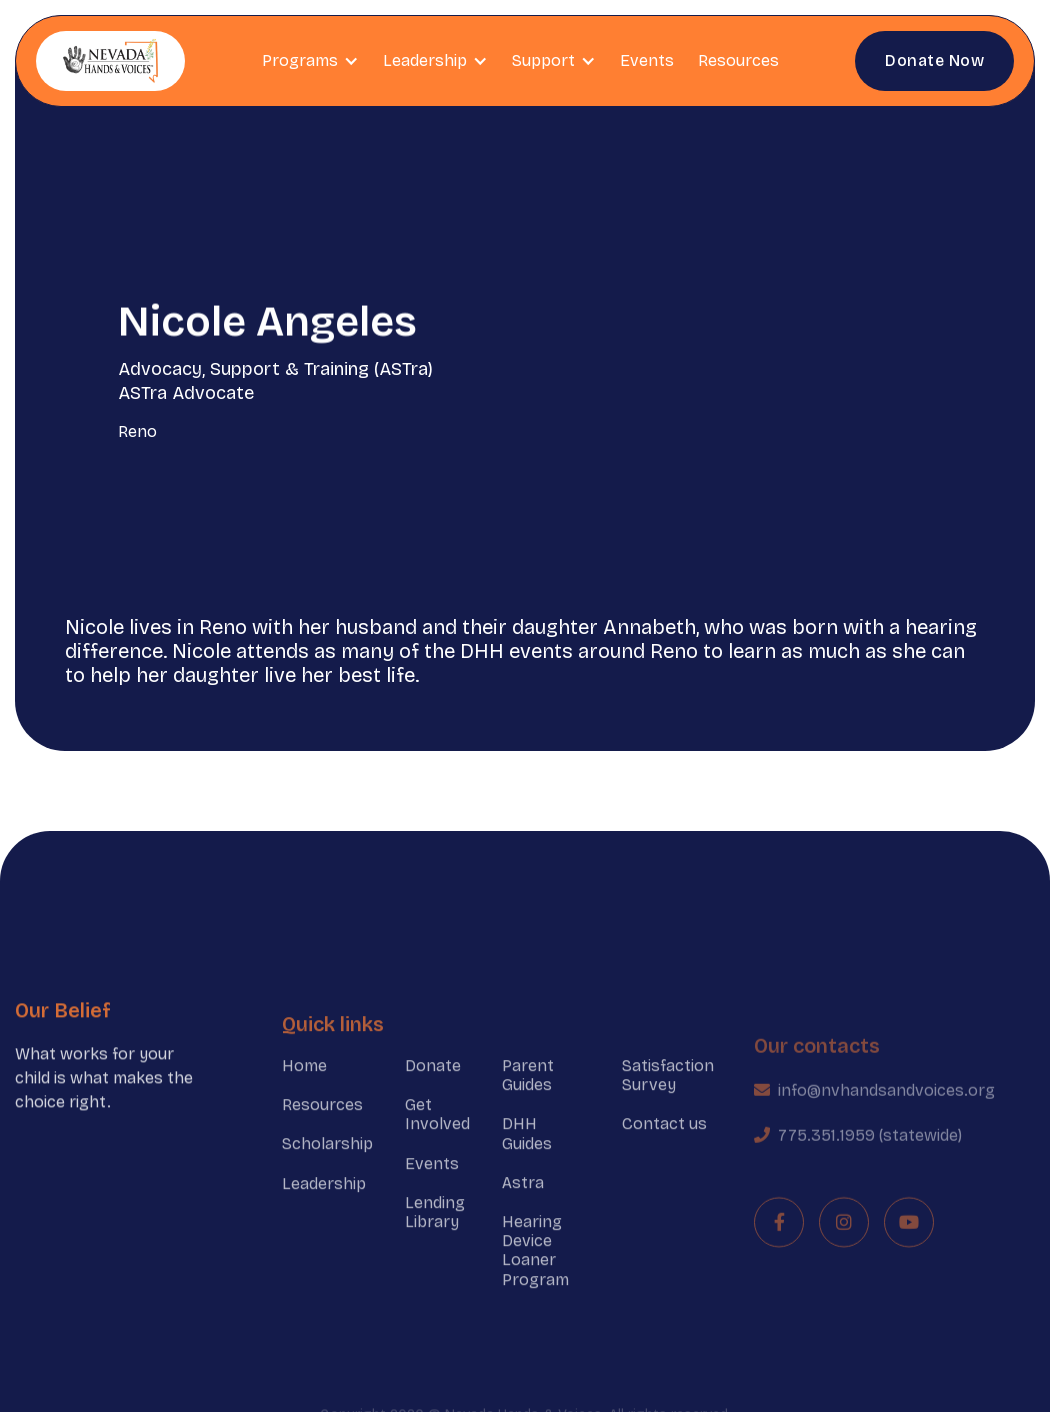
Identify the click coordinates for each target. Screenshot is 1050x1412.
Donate (433, 1090)
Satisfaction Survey (668, 1100)
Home (304, 1090)
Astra (523, 1207)
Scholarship (327, 1169)
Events (647, 60)
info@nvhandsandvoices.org (886, 1124)
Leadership (324, 1208)
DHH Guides (527, 1159)
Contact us (664, 1149)
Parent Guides (528, 1100)
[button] (310, 61)
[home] (110, 61)
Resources (738, 60)
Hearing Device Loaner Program (535, 1275)
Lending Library (435, 1237)
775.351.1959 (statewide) (870, 1169)
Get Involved (437, 1140)
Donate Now (934, 60)
